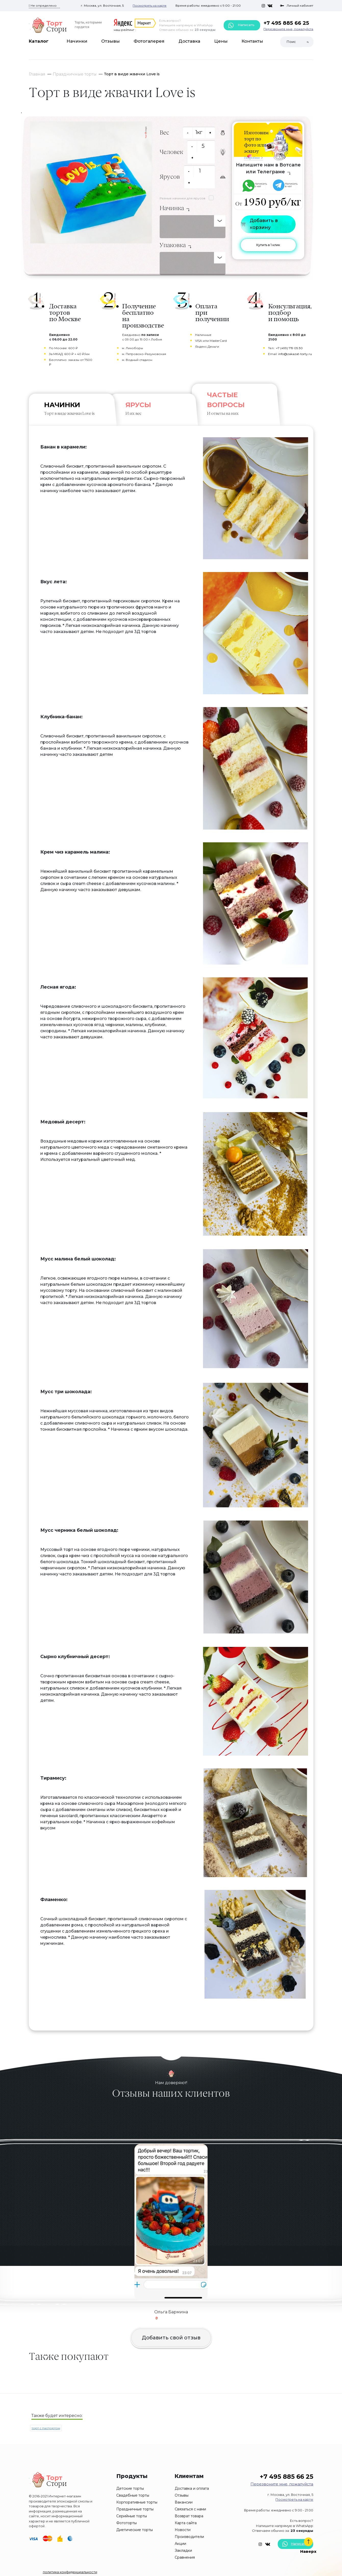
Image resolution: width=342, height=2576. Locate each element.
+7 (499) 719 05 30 (289, 348)
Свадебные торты (132, 2495)
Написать (241, 25)
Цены (220, 41)
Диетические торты (134, 2530)
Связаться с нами (190, 2509)
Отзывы (110, 41)
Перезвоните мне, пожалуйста (288, 29)
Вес (164, 132)
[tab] (71, 410)
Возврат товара (189, 2516)
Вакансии (184, 2502)
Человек (171, 151)
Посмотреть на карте (150, 5)
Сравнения (185, 2557)
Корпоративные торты (136, 2502)
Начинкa (174, 208)
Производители (189, 2536)
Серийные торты (131, 2516)
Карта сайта (186, 2523)
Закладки (183, 2550)
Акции (180, 2543)
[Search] (291, 42)
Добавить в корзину (259, 224)
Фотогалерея (149, 41)
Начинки (77, 41)
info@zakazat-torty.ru (295, 354)
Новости (183, 2530)
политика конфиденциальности (70, 2572)
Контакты (252, 41)
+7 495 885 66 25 (286, 23)
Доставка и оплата (192, 2488)
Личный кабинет (296, 5)
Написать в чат (254, 185)
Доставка (189, 41)
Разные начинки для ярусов (183, 198)
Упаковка (175, 245)
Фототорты (126, 2523)
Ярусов (170, 176)
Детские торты (130, 2488)
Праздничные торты (75, 74)
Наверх (308, 2545)
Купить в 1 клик (268, 245)
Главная (37, 74)
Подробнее (253, 158)
